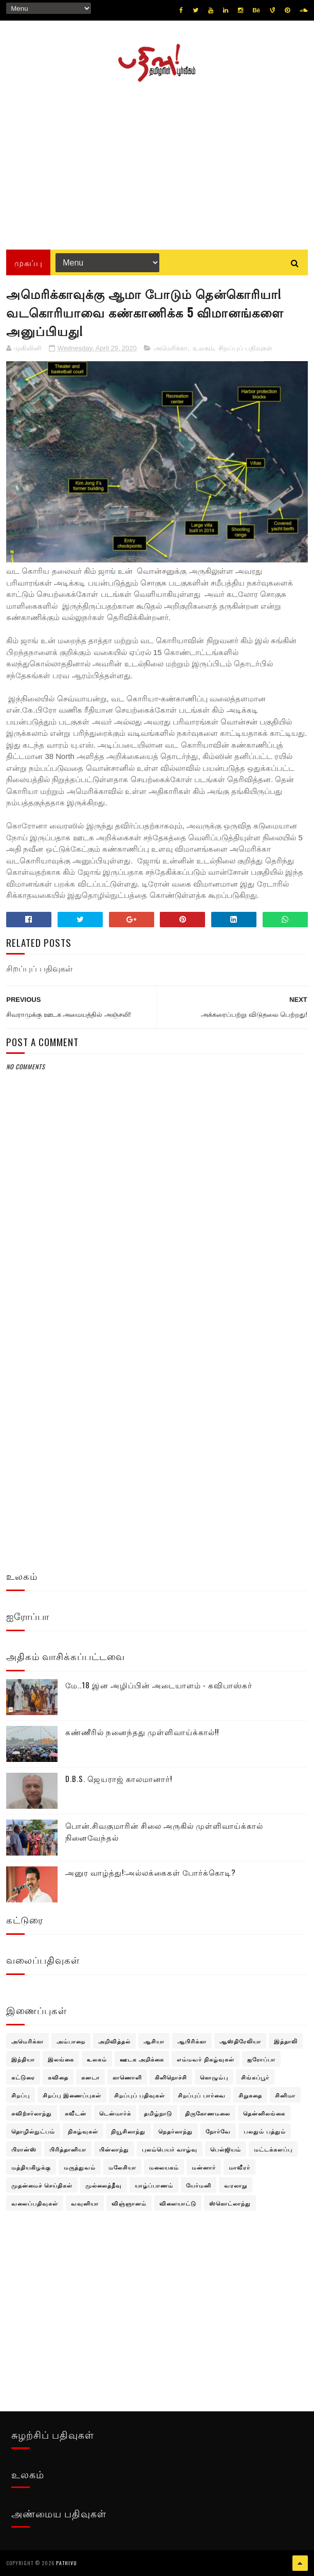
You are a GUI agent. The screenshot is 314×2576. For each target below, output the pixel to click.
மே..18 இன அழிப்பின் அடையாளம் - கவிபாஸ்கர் (158, 1684)
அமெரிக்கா (171, 348)
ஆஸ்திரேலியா (240, 2041)
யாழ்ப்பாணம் (154, 2185)
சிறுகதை (250, 2095)
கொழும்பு (214, 2077)
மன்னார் (204, 2167)
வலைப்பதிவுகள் (34, 2203)
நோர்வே (218, 2131)
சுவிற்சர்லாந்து (31, 2113)
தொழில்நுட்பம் (33, 2131)
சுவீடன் (75, 2113)
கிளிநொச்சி (171, 2077)
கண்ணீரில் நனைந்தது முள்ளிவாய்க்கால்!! (142, 1731)
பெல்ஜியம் (225, 2149)
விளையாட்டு (177, 2203)
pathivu (66, 2563)
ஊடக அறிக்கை (142, 2059)
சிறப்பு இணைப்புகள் (72, 2095)
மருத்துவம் (80, 2167)
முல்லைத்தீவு (103, 2185)
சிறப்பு (20, 2095)
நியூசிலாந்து (128, 2131)
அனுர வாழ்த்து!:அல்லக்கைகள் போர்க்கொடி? (150, 1872)
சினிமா (285, 2095)
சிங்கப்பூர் (255, 2077)
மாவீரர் (239, 2167)
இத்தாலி (286, 2041)
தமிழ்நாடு (158, 2113)
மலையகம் (164, 2167)
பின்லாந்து (114, 2149)
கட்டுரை (23, 2077)
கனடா (90, 2077)
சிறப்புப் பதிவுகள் (245, 348)
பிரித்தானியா (67, 2149)
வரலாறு (235, 2185)
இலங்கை (61, 2059)
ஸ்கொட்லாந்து (230, 2203)
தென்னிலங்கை (264, 2113)
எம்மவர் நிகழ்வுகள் (205, 2059)
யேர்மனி (198, 2185)
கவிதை (58, 2077)
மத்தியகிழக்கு (31, 2167)
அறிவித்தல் (114, 2041)
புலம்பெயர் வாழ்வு (169, 2149)
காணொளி (127, 2077)
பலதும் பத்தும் (265, 2131)
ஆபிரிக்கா (192, 2041)
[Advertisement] (157, 162)
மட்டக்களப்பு (273, 2149)
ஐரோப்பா (261, 2059)
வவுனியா (85, 2203)
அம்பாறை (71, 2041)
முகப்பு (28, 262)
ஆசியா (153, 2041)
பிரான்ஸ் (23, 2149)
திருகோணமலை (207, 2113)
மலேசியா (122, 2167)
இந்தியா (23, 2059)
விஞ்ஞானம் (129, 2203)
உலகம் (203, 348)
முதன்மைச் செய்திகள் (41, 2185)
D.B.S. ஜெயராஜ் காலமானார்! (118, 1778)
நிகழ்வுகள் (83, 2131)
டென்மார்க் (115, 2113)
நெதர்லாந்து (175, 2131)
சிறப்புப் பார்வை (202, 2095)
